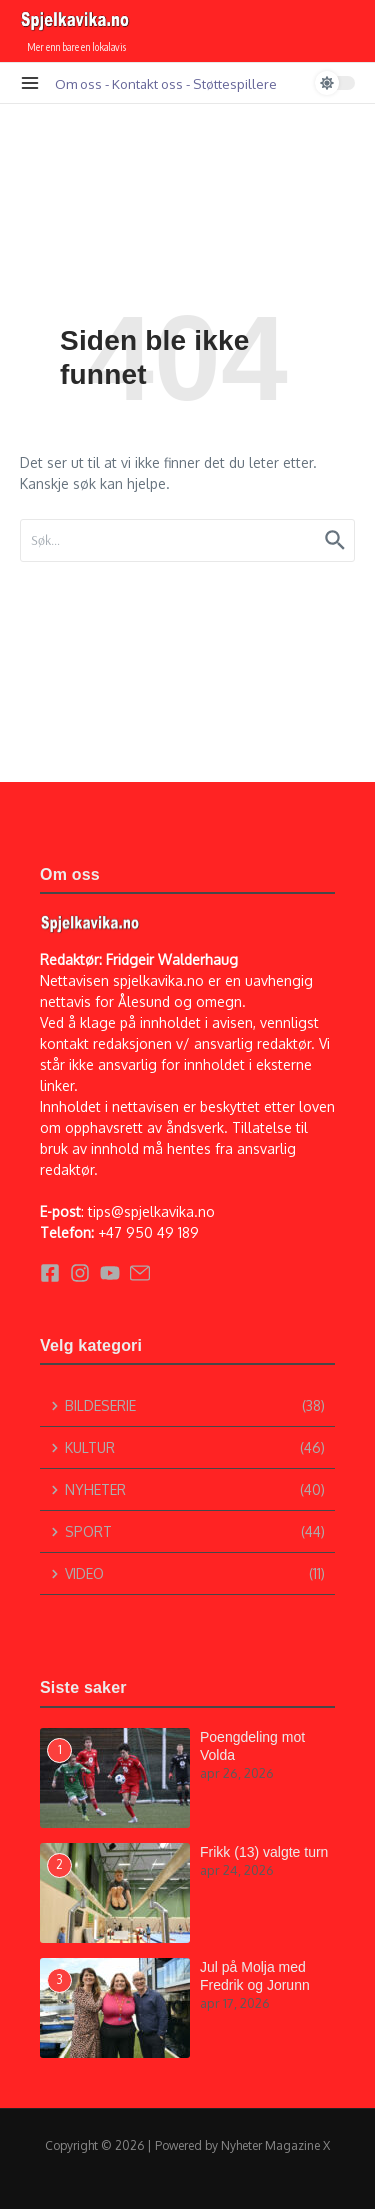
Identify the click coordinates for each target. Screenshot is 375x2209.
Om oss (78, 83)
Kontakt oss (147, 83)
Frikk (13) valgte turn (264, 1852)
